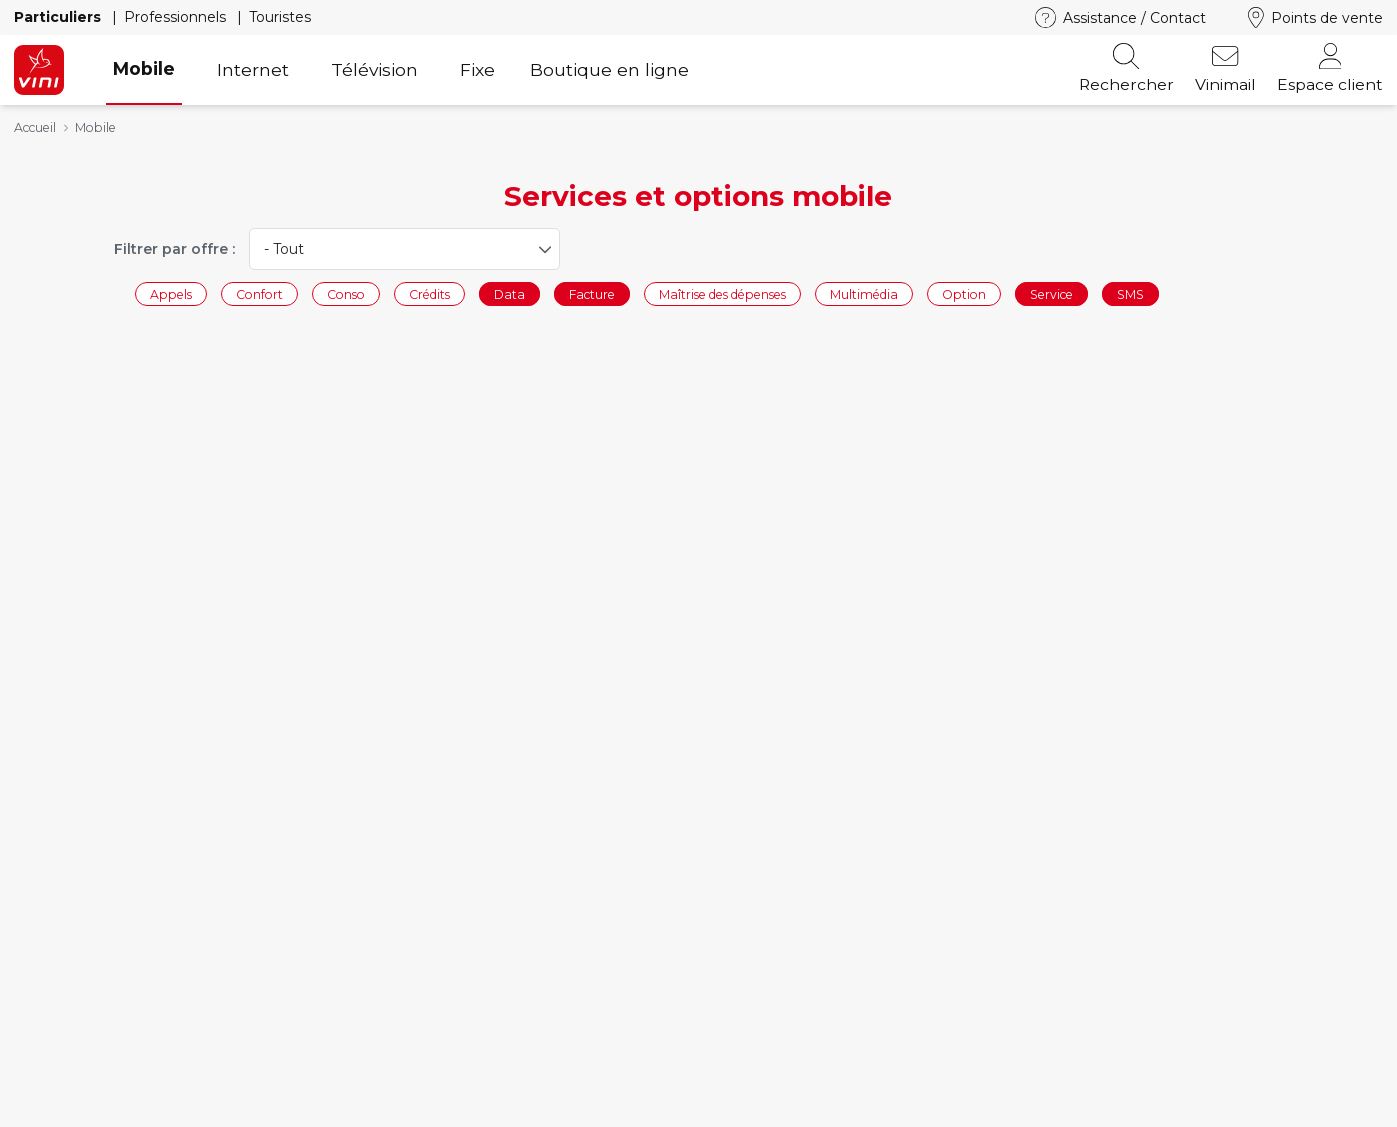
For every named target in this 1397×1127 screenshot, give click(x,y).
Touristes (280, 17)
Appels (171, 293)
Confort (259, 293)
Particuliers (59, 17)
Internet (253, 69)
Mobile (144, 68)
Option (964, 293)
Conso (346, 293)
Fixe (477, 69)
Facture (592, 293)
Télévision (374, 69)
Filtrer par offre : (174, 249)
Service (1051, 293)
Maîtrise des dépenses (722, 293)
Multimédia (864, 293)
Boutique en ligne (609, 69)
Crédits (429, 293)
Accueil (35, 127)
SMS (1130, 293)
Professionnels (177, 17)
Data (509, 293)
